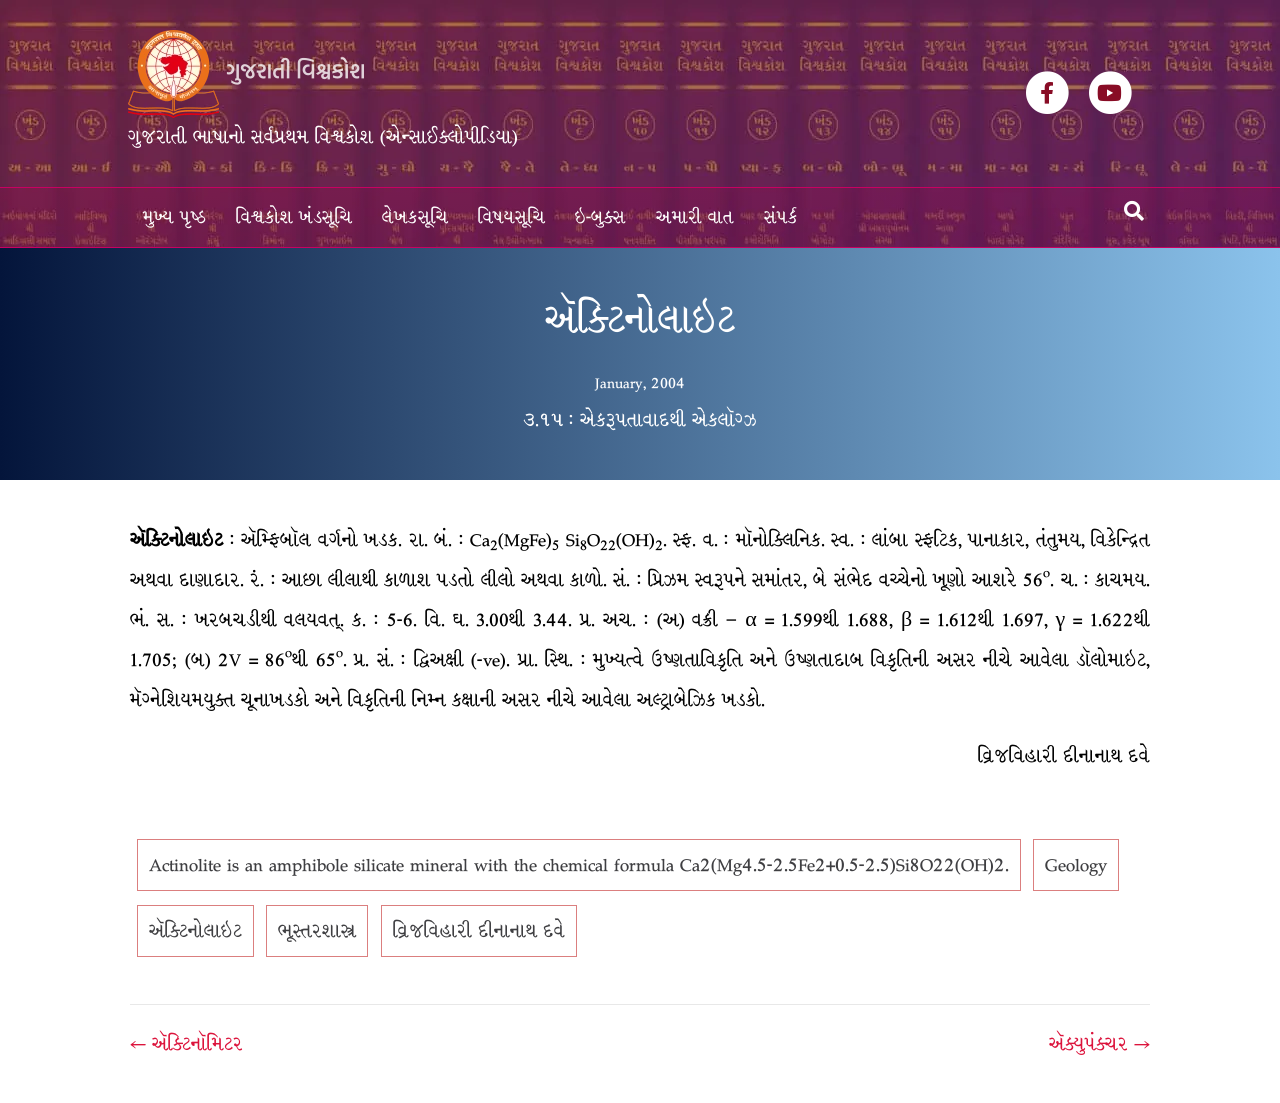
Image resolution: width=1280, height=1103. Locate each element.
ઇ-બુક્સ (600, 217)
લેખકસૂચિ (415, 217)
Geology (1076, 865)
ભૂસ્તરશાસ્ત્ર (317, 931)
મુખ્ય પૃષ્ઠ (174, 217)
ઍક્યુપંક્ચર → (1099, 1044)
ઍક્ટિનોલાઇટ (195, 931)
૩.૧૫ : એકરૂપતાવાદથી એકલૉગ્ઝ (640, 420)
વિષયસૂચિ (511, 217)
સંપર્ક (781, 217)
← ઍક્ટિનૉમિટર (186, 1044)
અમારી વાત (695, 217)
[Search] (1134, 211)
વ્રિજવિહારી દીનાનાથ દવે (479, 931)
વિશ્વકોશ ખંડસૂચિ (294, 217)
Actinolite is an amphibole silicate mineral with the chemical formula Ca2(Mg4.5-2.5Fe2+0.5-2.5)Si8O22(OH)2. (579, 865)
